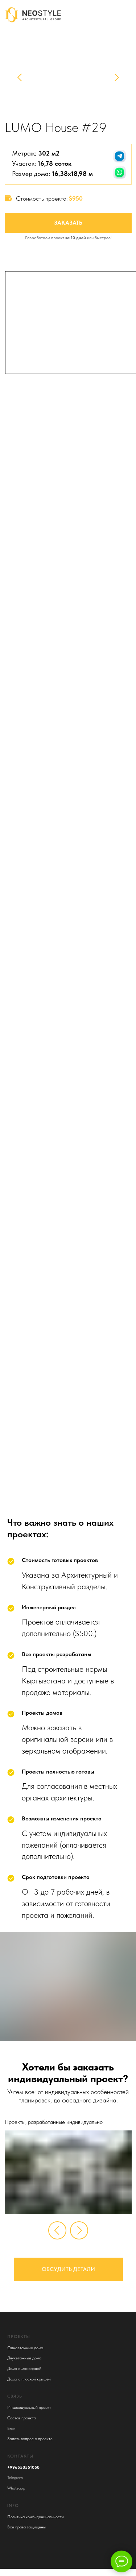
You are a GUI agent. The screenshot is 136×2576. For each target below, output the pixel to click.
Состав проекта (21, 2417)
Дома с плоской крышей (29, 2379)
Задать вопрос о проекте (30, 2438)
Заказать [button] (68, 222)
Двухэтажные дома (24, 2357)
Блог (11, 2428)
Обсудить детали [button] (68, 2269)
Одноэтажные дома (25, 2347)
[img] (129, 14)
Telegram (15, 2477)
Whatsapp (16, 2488)
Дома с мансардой (24, 2368)
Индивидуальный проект (29, 2407)
